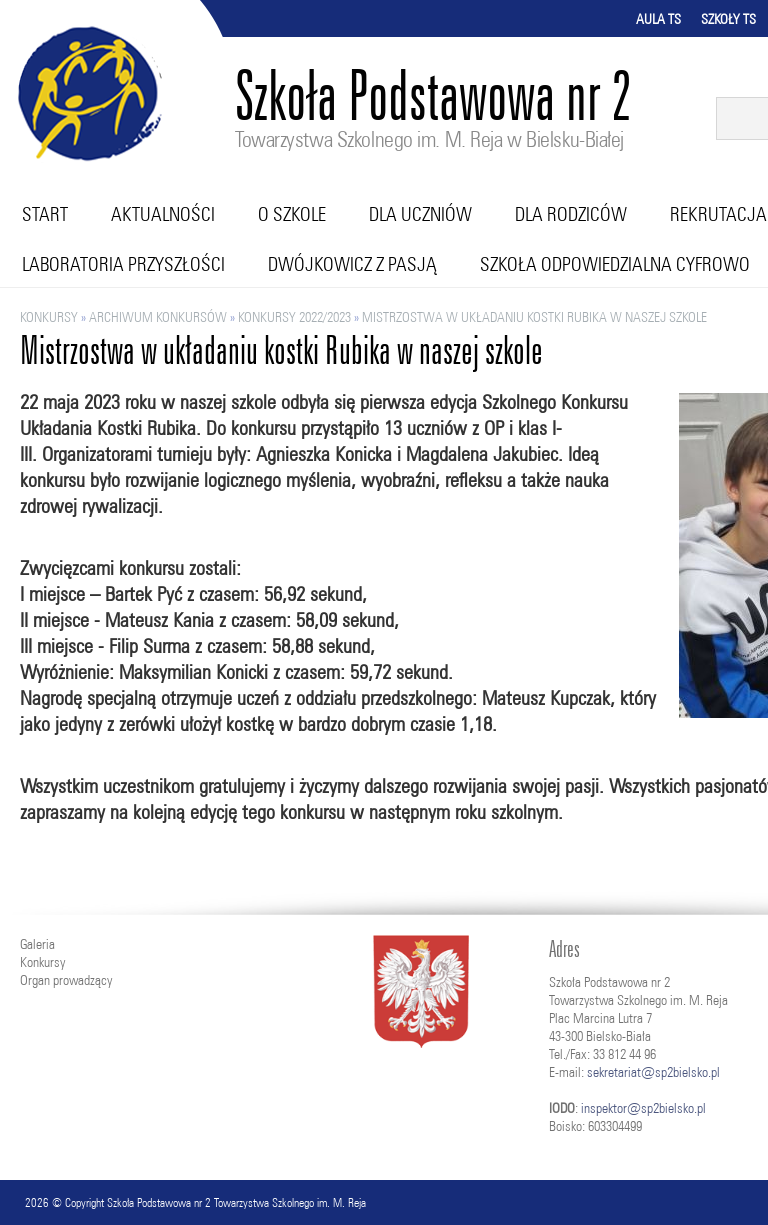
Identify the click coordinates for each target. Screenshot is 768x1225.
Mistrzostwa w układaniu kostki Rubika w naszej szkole (534, 317)
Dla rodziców (571, 214)
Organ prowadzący (66, 980)
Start (45, 214)
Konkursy (49, 317)
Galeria (37, 944)
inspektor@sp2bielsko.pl (643, 1108)
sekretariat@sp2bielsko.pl (653, 1072)
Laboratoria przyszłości (123, 264)
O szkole (292, 214)
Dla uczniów (420, 214)
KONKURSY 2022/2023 (294, 317)
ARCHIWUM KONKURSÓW (158, 317)
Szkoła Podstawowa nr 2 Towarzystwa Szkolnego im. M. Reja (236, 1202)
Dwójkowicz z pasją (352, 264)
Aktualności (163, 214)
